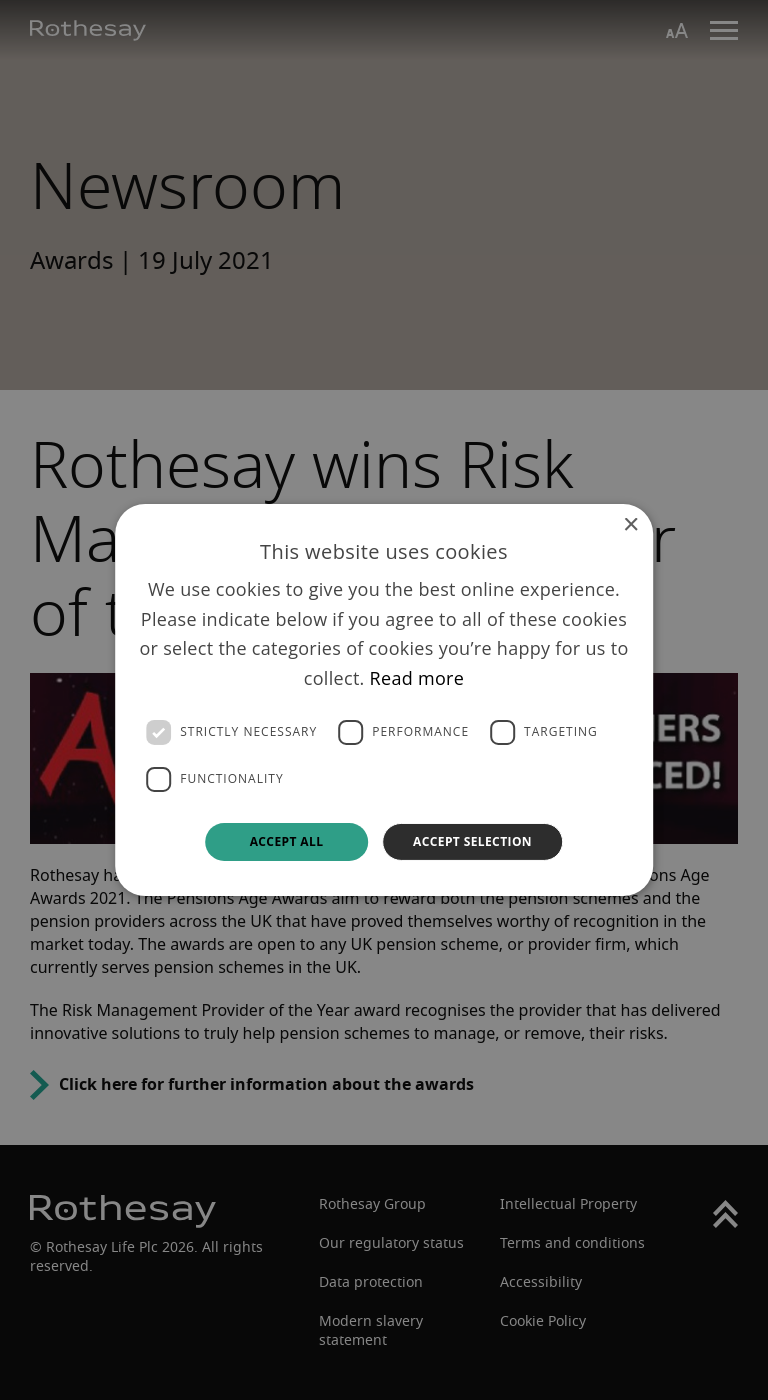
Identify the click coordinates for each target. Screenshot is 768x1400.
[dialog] (384, 700)
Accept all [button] (287, 841)
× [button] (630, 525)
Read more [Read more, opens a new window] (417, 678)
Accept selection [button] (472, 841)
